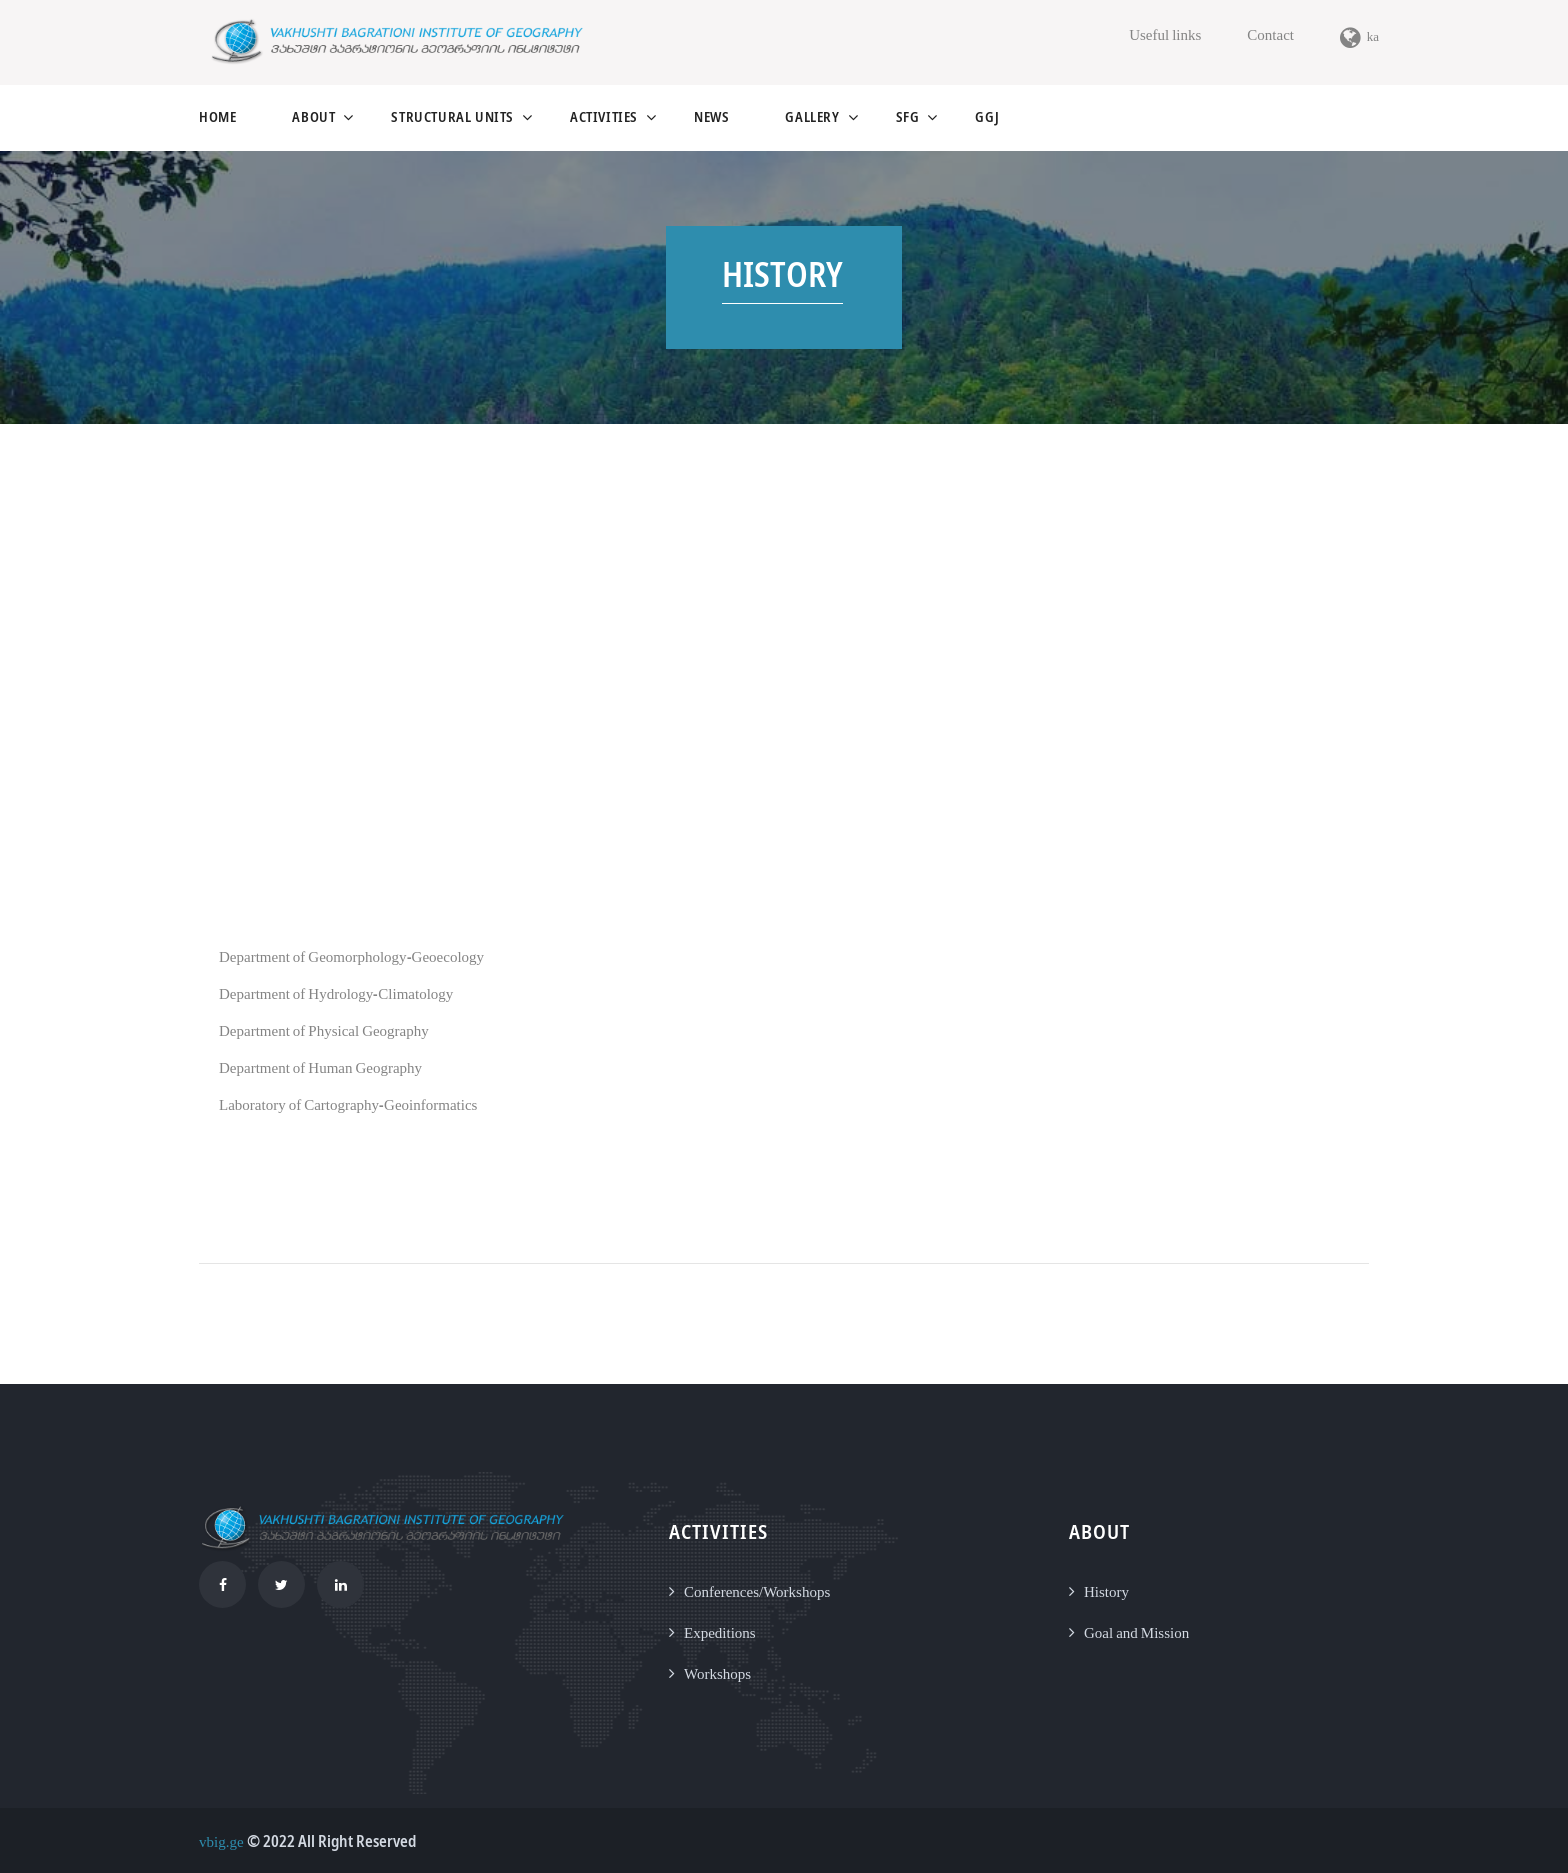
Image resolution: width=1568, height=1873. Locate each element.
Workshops (717, 1673)
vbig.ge (221, 1841)
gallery (812, 116)
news (711, 116)
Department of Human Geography (320, 1067)
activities (604, 116)
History (1106, 1591)
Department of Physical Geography (324, 1030)
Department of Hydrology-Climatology (336, 993)
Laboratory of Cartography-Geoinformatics (348, 1104)
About (313, 116)
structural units (452, 116)
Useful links (1165, 34)
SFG (908, 116)
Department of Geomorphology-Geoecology (351, 956)
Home (217, 116)
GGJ (987, 116)
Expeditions (720, 1632)
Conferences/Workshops (757, 1591)
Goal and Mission (1136, 1632)
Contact (1270, 34)
